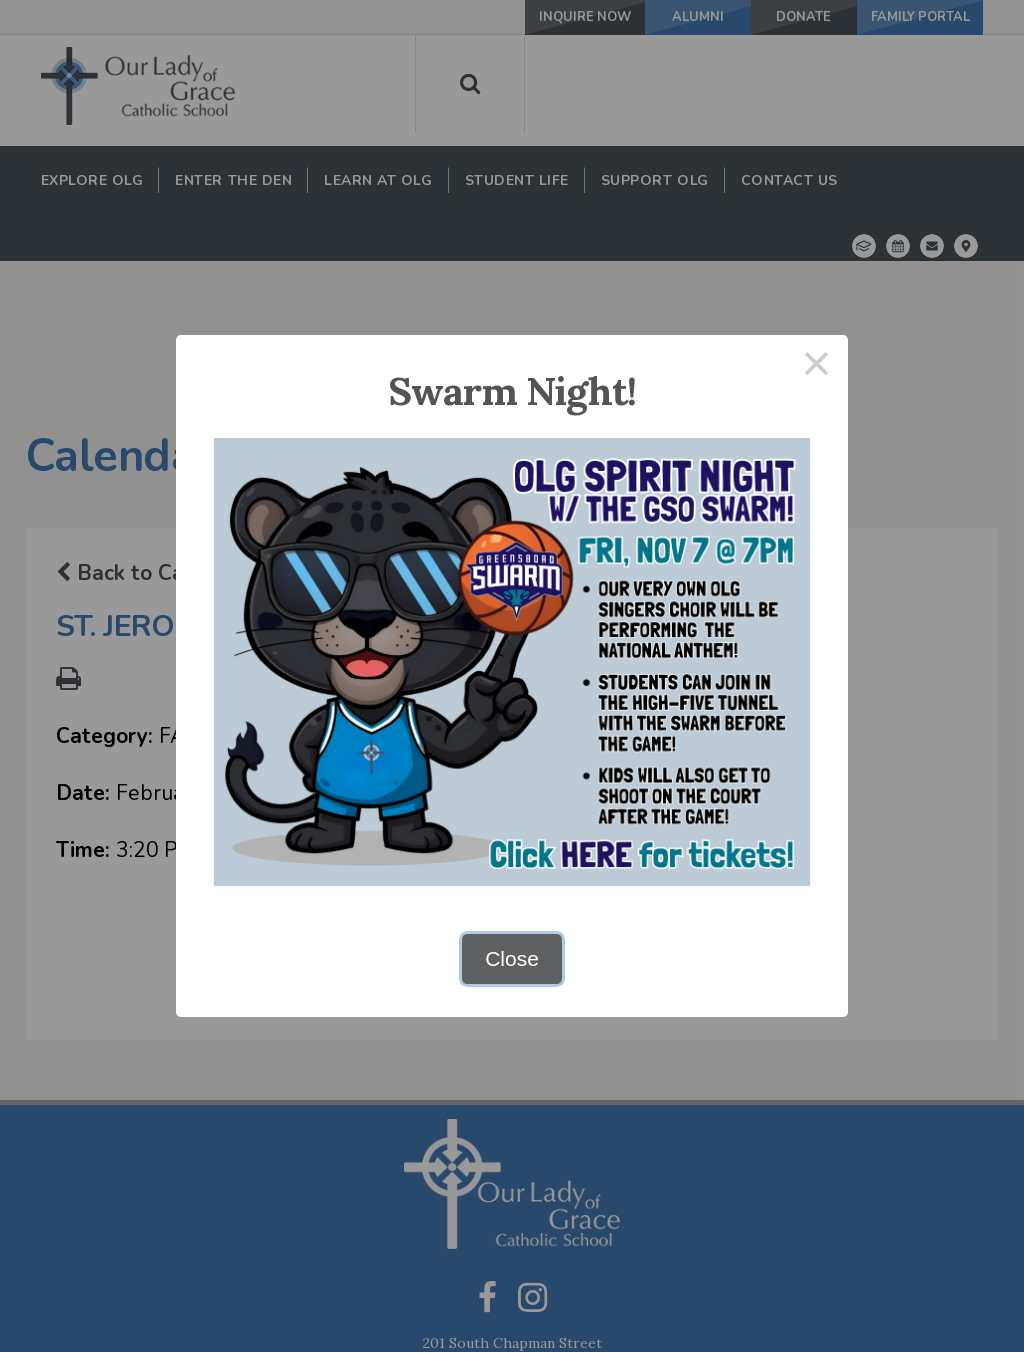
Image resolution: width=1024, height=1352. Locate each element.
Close (512, 958)
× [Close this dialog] (817, 366)
